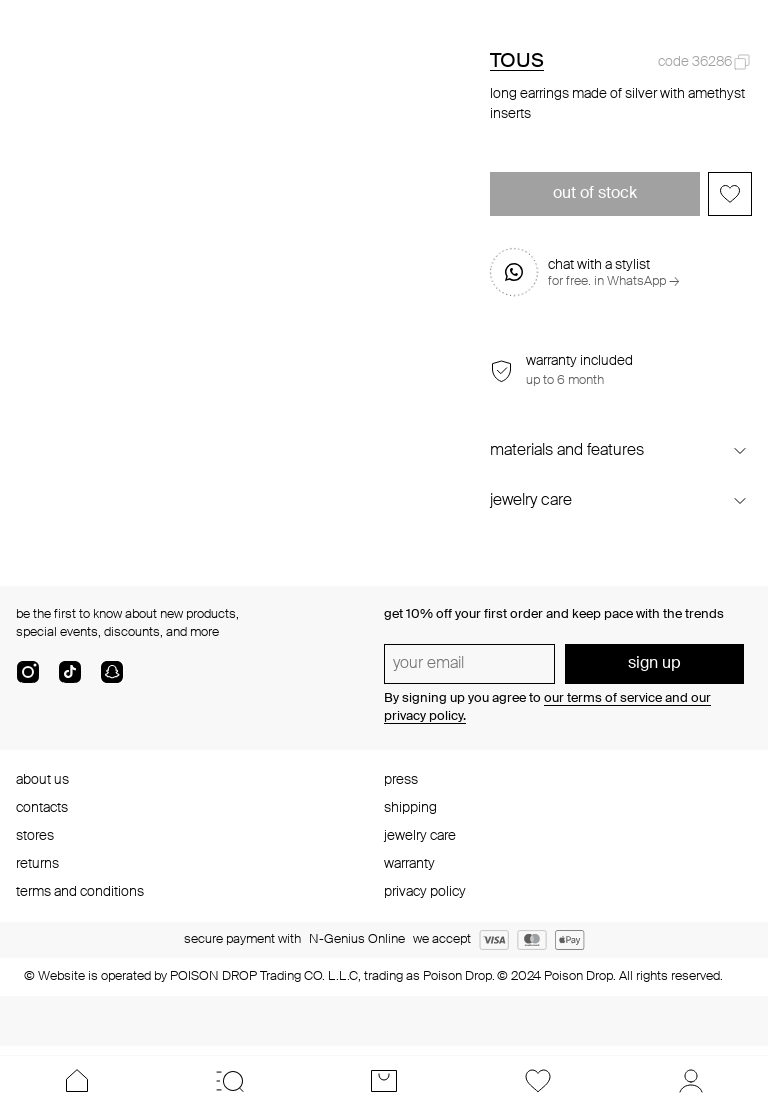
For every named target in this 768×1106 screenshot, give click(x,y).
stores (35, 836)
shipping (410, 808)
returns (37, 864)
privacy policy (425, 892)
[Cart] (384, 1081)
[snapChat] (112, 680)
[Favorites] (538, 1081)
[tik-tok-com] (70, 680)
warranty (409, 864)
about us (42, 780)
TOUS (517, 62)
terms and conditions (80, 892)
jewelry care (420, 836)
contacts (42, 808)
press (401, 780)
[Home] (77, 1081)
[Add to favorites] (730, 194)
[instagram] (28, 680)
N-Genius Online (357, 939)
